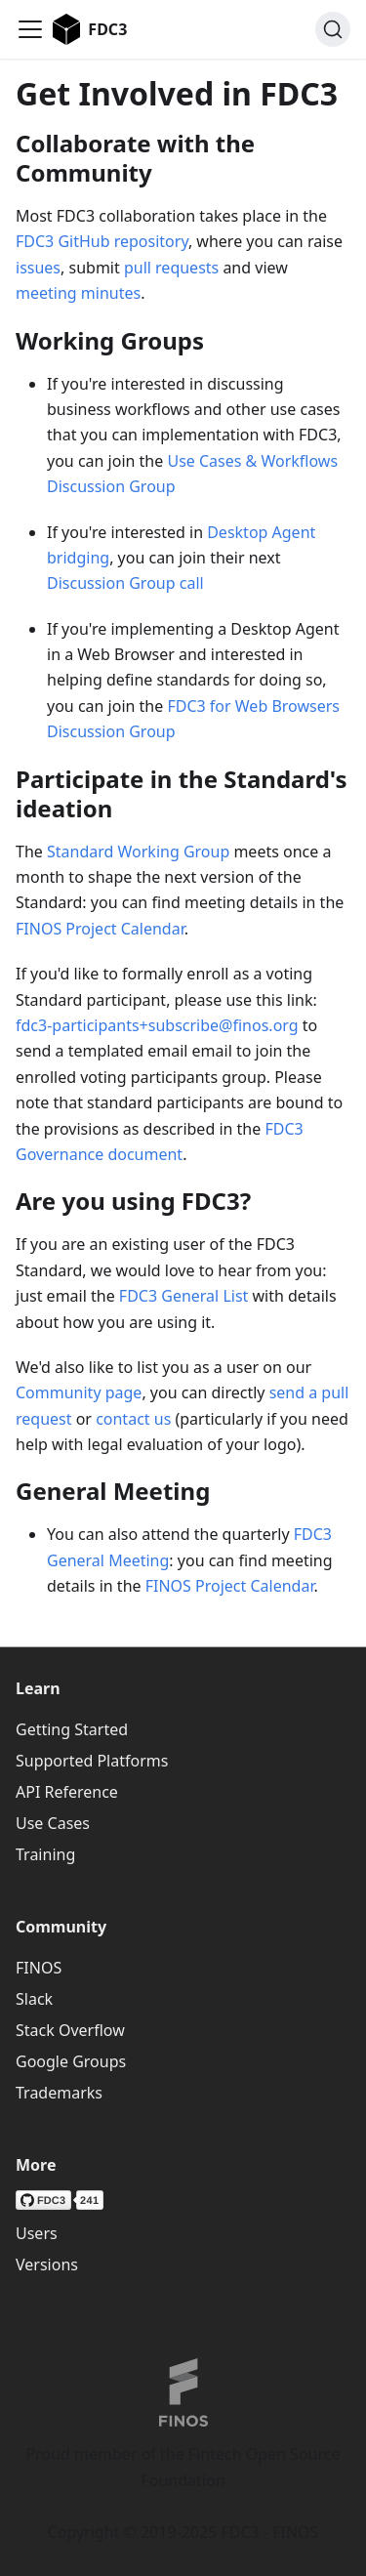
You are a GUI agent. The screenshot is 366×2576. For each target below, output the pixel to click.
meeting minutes (78, 293)
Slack (34, 1999)
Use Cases (53, 1823)
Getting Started (72, 1729)
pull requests (171, 267)
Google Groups (71, 2061)
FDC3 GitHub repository (102, 241)
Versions (47, 2264)
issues (38, 267)
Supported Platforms (92, 1760)
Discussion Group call (125, 583)
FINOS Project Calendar (100, 928)
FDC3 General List (184, 1296)
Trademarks (59, 2092)
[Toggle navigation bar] (30, 29)
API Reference (67, 1792)
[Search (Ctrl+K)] (332, 29)
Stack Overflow (70, 2030)
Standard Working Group (138, 851)
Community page (79, 1392)
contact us (133, 1419)
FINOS (38, 1967)
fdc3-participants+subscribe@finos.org (157, 1025)
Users (37, 2233)
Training (45, 1854)
